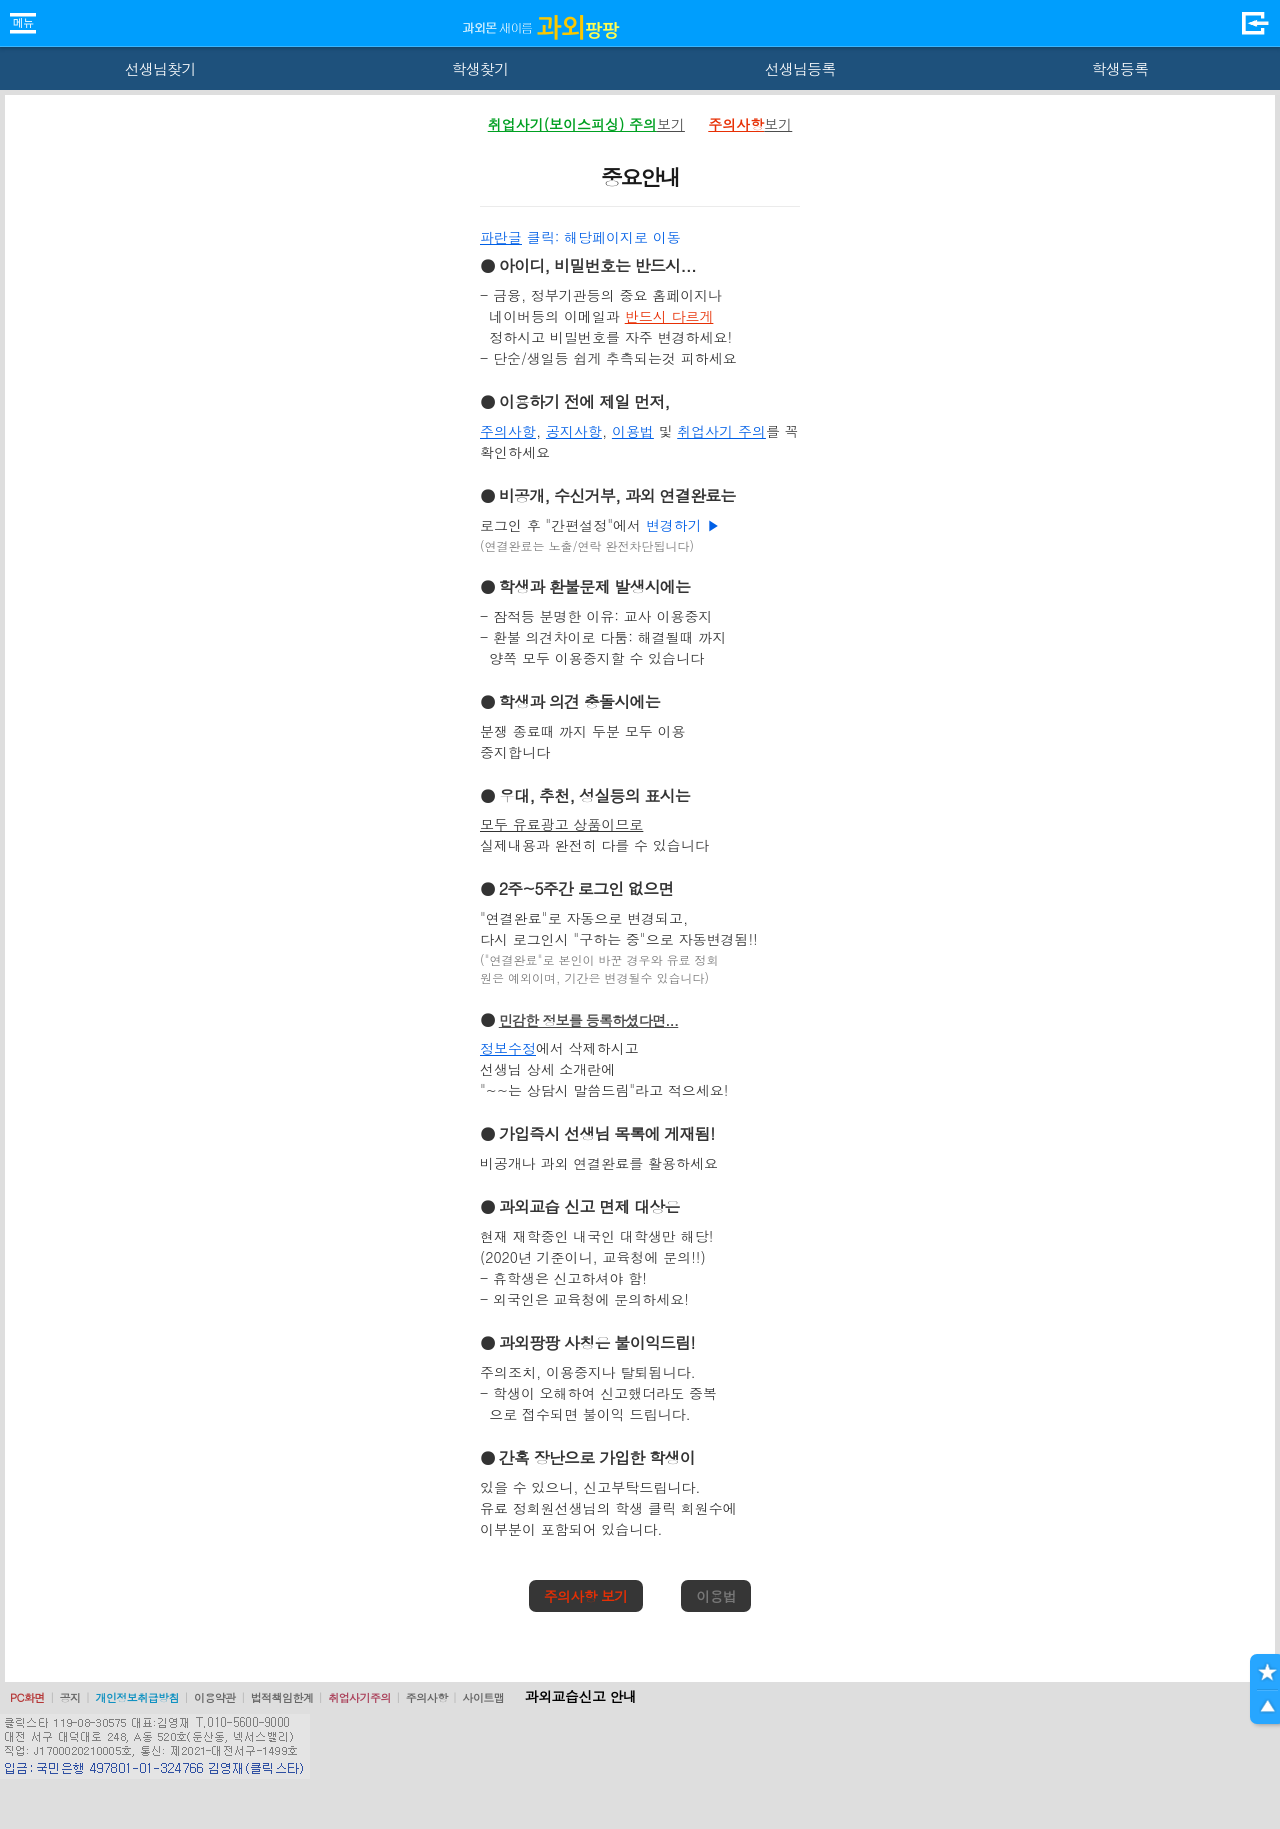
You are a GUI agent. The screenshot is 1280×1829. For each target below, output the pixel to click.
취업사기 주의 (721, 431)
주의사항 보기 (586, 1596)
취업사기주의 (359, 1697)
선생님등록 (799, 68)
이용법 (633, 431)
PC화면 (27, 1697)
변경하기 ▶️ (683, 525)
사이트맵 (483, 1697)
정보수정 (508, 1048)
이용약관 (215, 1697)
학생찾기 (480, 68)
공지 (70, 1697)
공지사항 (574, 431)
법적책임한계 (282, 1697)
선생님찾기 (159, 68)
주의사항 (508, 431)
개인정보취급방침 (137, 1697)
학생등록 (1120, 68)
